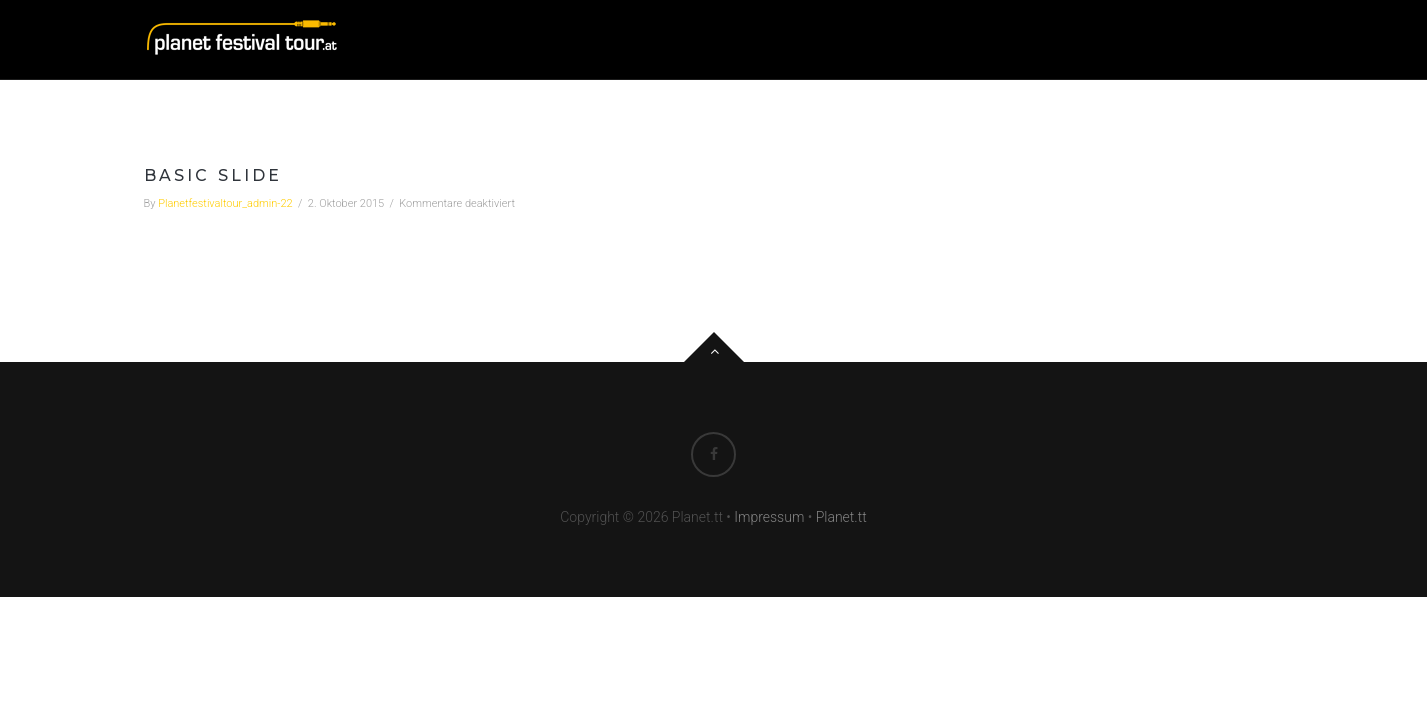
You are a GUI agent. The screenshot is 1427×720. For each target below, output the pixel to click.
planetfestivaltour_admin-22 (225, 203)
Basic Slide (213, 175)
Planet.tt (841, 517)
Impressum (769, 517)
